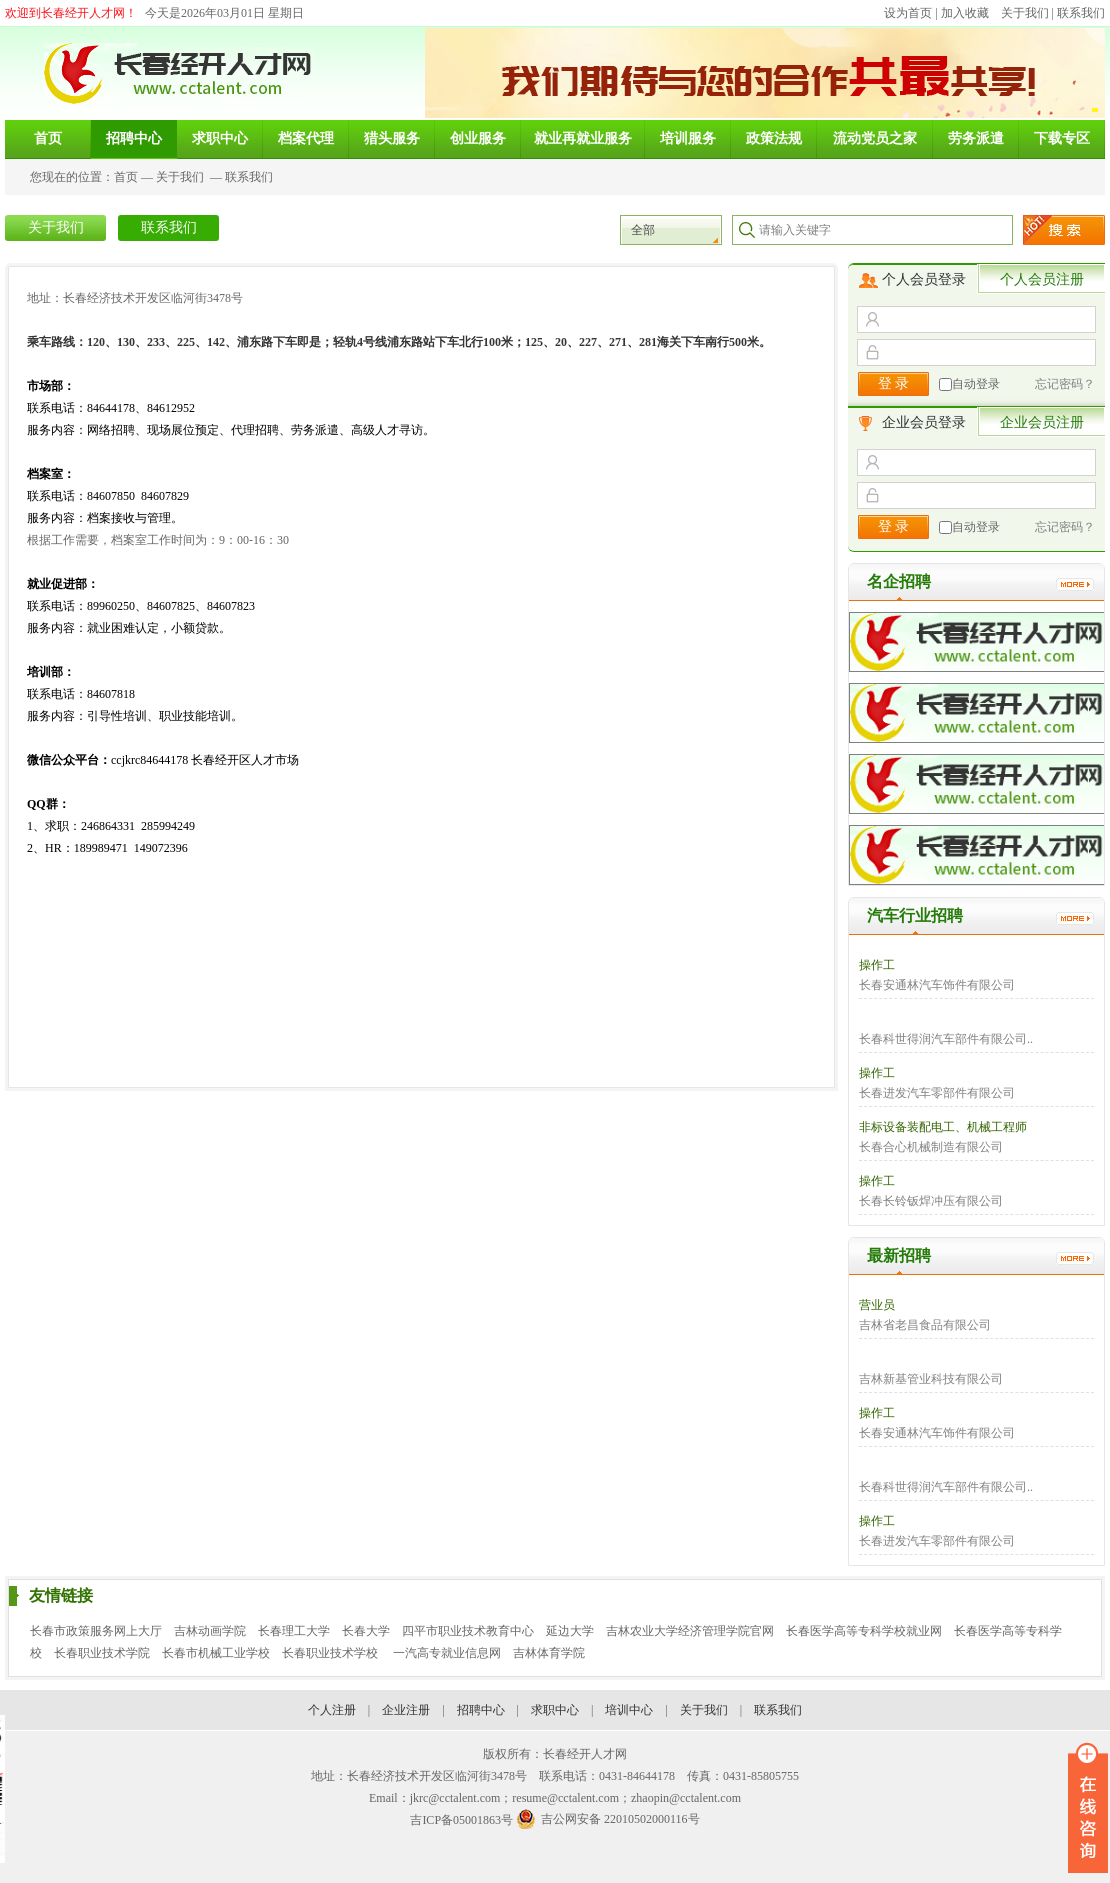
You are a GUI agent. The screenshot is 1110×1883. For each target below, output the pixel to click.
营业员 (877, 1305)
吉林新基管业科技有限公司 (931, 1379)
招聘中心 (481, 1710)
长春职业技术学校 (331, 1653)
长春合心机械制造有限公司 (931, 1147)
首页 (126, 177)
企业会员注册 (1042, 422)
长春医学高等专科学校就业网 (864, 1631)
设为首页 (908, 13)
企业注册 (406, 1710)
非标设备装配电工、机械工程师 (943, 1127)
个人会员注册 (1042, 279)
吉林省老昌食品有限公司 (925, 1325)
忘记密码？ (1065, 384)
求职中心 (555, 1710)
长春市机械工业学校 (216, 1653)
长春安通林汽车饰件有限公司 (937, 985)
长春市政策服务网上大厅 (96, 1631)
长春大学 (366, 1631)
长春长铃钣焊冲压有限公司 (931, 1201)
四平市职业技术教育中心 (468, 1631)
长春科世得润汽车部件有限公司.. (946, 1039)
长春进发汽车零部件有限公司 (937, 1093)
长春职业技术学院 (102, 1653)
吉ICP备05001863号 (461, 1820)
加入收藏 (965, 13)
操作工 (877, 965)
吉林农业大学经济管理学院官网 (690, 1631)
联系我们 (1081, 13)
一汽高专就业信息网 (447, 1653)
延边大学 (570, 1631)
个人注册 (332, 1710)
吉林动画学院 (210, 1631)
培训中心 (629, 1710)
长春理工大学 (294, 1631)
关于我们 (1025, 13)
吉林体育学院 (549, 1653)
